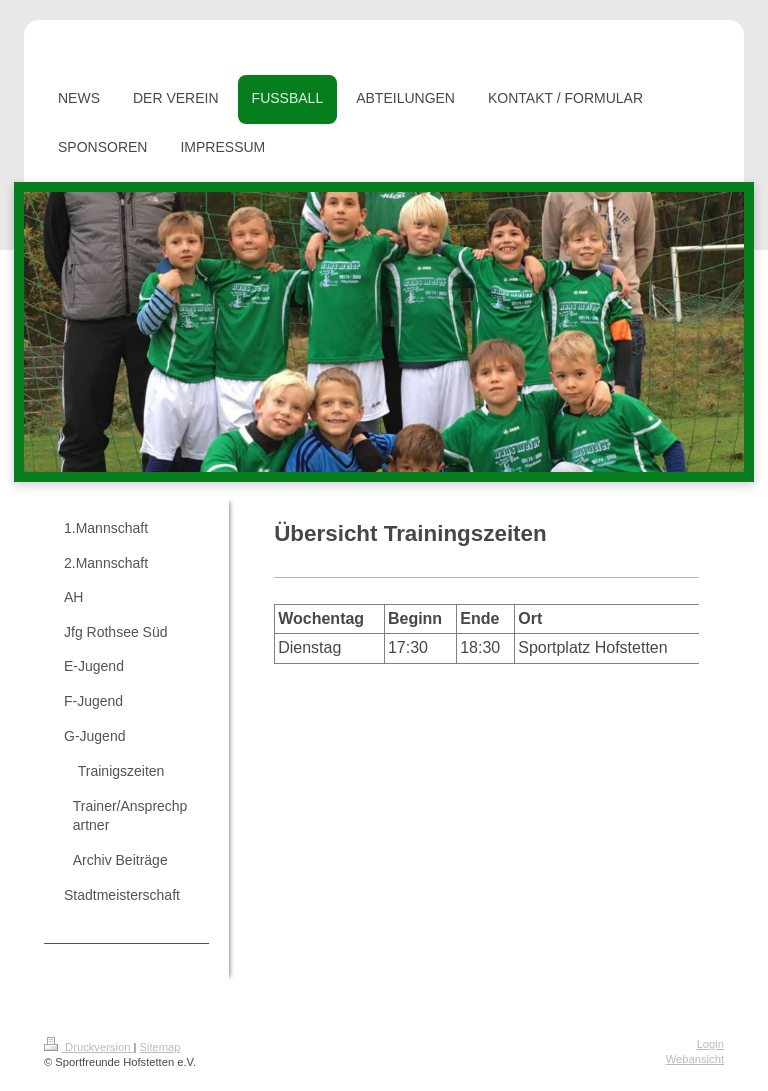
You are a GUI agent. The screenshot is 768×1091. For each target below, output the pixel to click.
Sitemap (160, 1047)
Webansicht (695, 1059)
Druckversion (89, 1047)
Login (710, 1044)
